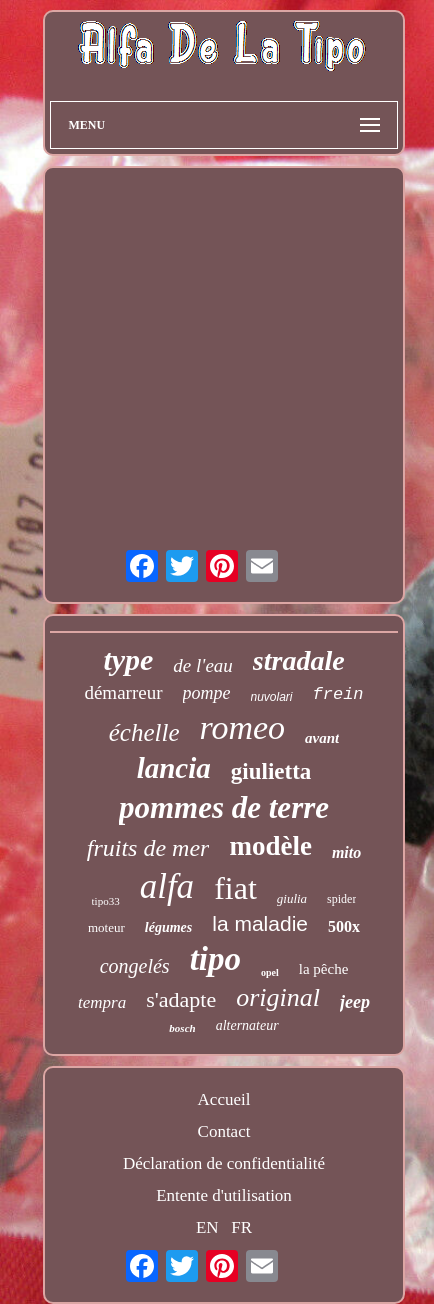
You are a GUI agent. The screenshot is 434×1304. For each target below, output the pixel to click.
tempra (102, 1002)
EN (207, 1227)
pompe (207, 693)
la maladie (260, 923)
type (128, 659)
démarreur (123, 692)
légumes (168, 927)
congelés (135, 966)
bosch (182, 1028)
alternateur (247, 1025)
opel (270, 972)
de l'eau (202, 665)
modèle (270, 846)
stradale (299, 660)
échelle (144, 732)
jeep (355, 1002)
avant (322, 738)
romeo (242, 727)
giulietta (271, 771)
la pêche (324, 969)
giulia (292, 898)
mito (346, 852)
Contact (224, 1131)
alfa (167, 886)
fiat (235, 888)
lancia (174, 768)
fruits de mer (148, 848)
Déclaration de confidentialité (224, 1163)
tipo (215, 959)
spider (341, 899)
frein (338, 694)
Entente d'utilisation (224, 1195)
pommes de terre (224, 807)
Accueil (224, 1099)
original (278, 997)
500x (344, 926)
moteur (106, 927)
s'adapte (181, 999)
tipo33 (106, 901)
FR (241, 1227)
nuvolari (272, 697)
